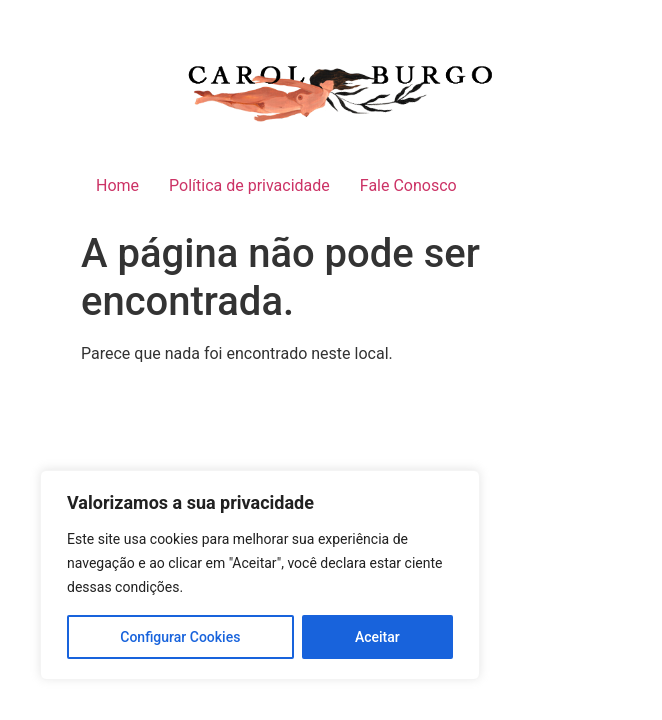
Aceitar (377, 637)
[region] (260, 575)
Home (117, 185)
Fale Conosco (408, 185)
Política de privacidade (249, 185)
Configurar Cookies (180, 637)
